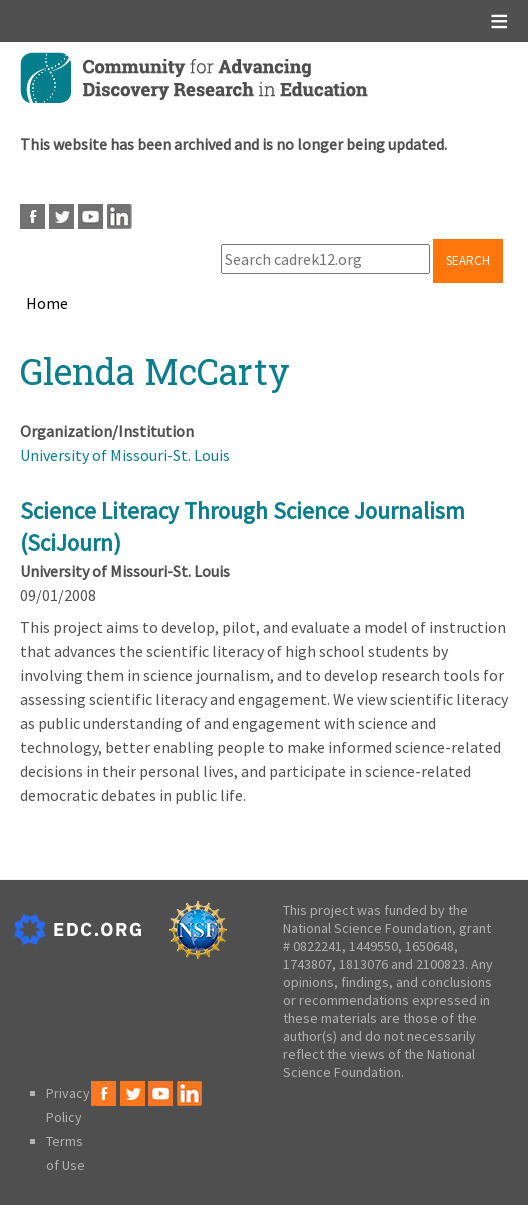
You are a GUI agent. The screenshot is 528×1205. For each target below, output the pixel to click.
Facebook (32, 216)
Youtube (90, 216)
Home (47, 303)
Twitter (61, 216)
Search (468, 260)
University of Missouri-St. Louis (125, 455)
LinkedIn (119, 216)
